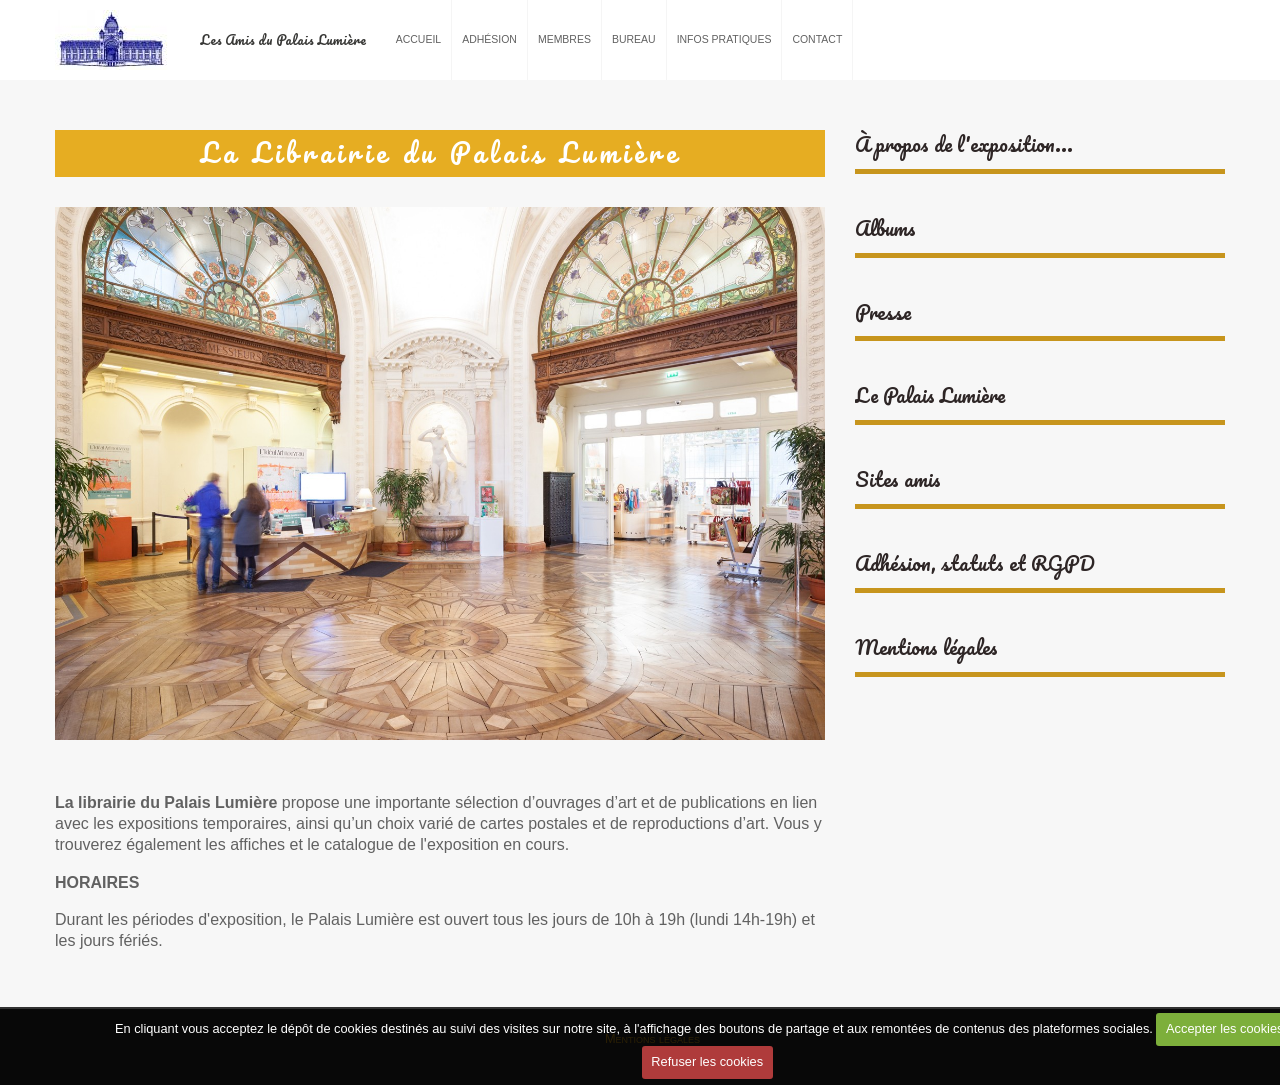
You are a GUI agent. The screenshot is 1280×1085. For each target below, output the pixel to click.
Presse (883, 312)
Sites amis (898, 479)
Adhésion (489, 39)
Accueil (418, 39)
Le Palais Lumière (930, 395)
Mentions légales (926, 647)
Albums (885, 228)
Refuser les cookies (707, 1061)
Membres (564, 39)
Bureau (634, 39)
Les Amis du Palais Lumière (283, 39)
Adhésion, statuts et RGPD (975, 563)
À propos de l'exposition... (964, 144)
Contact (817, 39)
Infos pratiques (724, 39)
